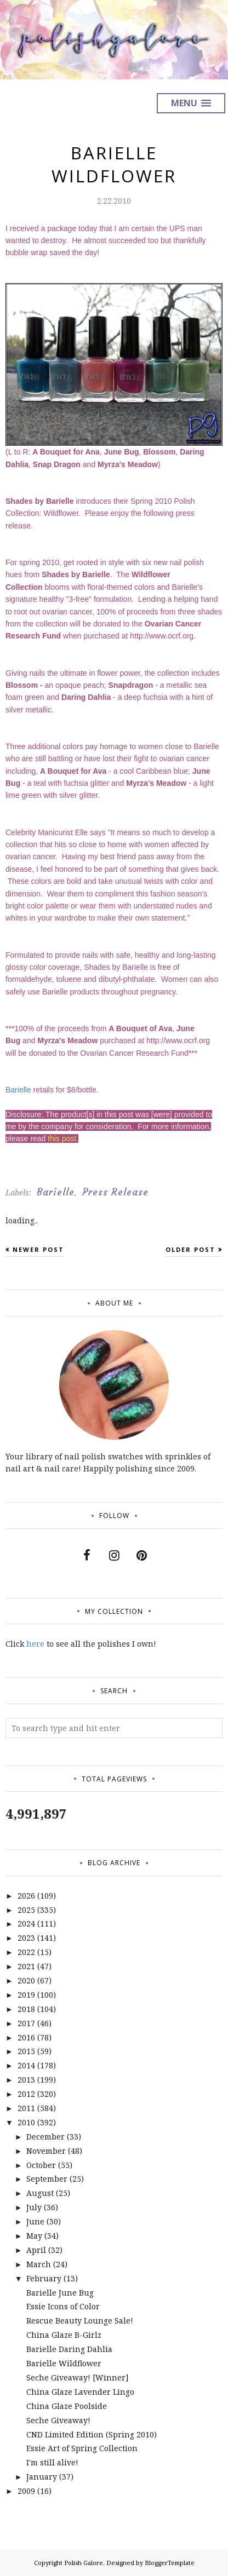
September (46, 2179)
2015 (26, 2051)
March (38, 2264)
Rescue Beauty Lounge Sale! (79, 2320)
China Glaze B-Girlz (63, 2335)
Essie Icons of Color (63, 2306)
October (41, 2165)
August (40, 2193)
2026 (26, 1895)
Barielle (18, 1089)
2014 (26, 2065)
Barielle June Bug (60, 2292)
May (34, 2235)
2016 (26, 2037)
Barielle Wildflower (63, 2363)
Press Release (115, 1192)
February (43, 2278)
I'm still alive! (52, 2462)
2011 (26, 2108)
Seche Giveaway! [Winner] (77, 2377)
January (41, 2476)
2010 (26, 2122)
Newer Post (38, 1249)
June (35, 2221)
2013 (26, 2079)
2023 (26, 1938)
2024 (26, 1923)
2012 (26, 2094)
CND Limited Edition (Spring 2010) (91, 2434)
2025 (26, 1910)
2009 (26, 2491)
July (34, 2207)
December (45, 2136)
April (36, 2250)
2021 (26, 1966)
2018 (26, 2009)
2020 (26, 1980)
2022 (26, 1952)
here (35, 1643)
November (46, 2151)
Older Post (190, 1249)
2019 (26, 1995)
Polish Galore (83, 2562)
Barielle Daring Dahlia (69, 2349)
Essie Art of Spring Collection (82, 2448)
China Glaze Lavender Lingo (80, 2392)
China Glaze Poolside (66, 2406)
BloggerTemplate (170, 2562)
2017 (26, 2023)
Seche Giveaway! (58, 2420)
